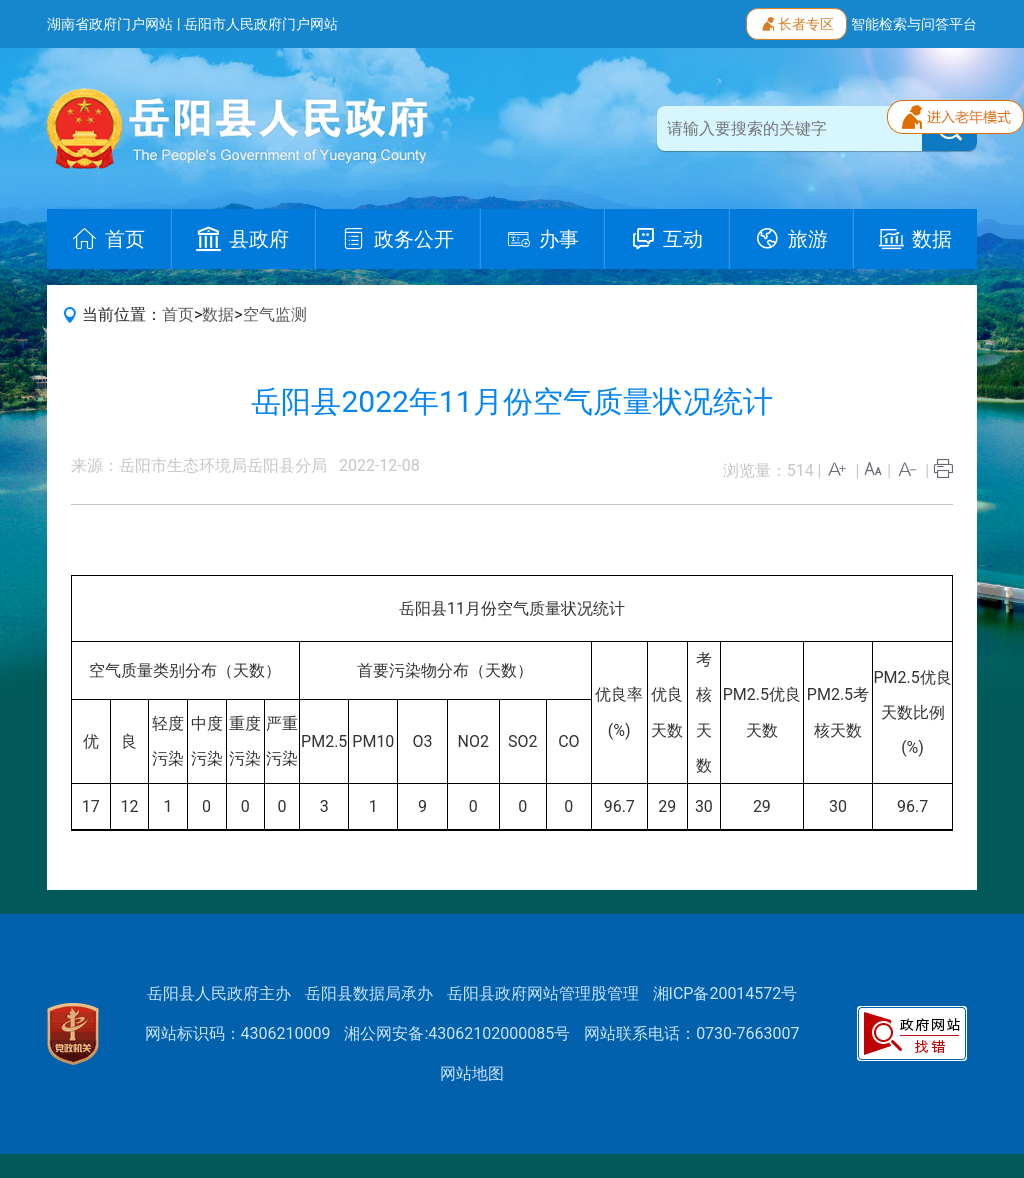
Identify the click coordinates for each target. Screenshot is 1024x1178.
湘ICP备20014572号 (725, 993)
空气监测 (275, 314)
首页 (178, 314)
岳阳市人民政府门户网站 (261, 24)
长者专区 (796, 22)
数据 (218, 314)
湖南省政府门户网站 (110, 24)
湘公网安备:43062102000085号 (457, 1033)
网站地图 (472, 1073)
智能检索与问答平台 (914, 24)
